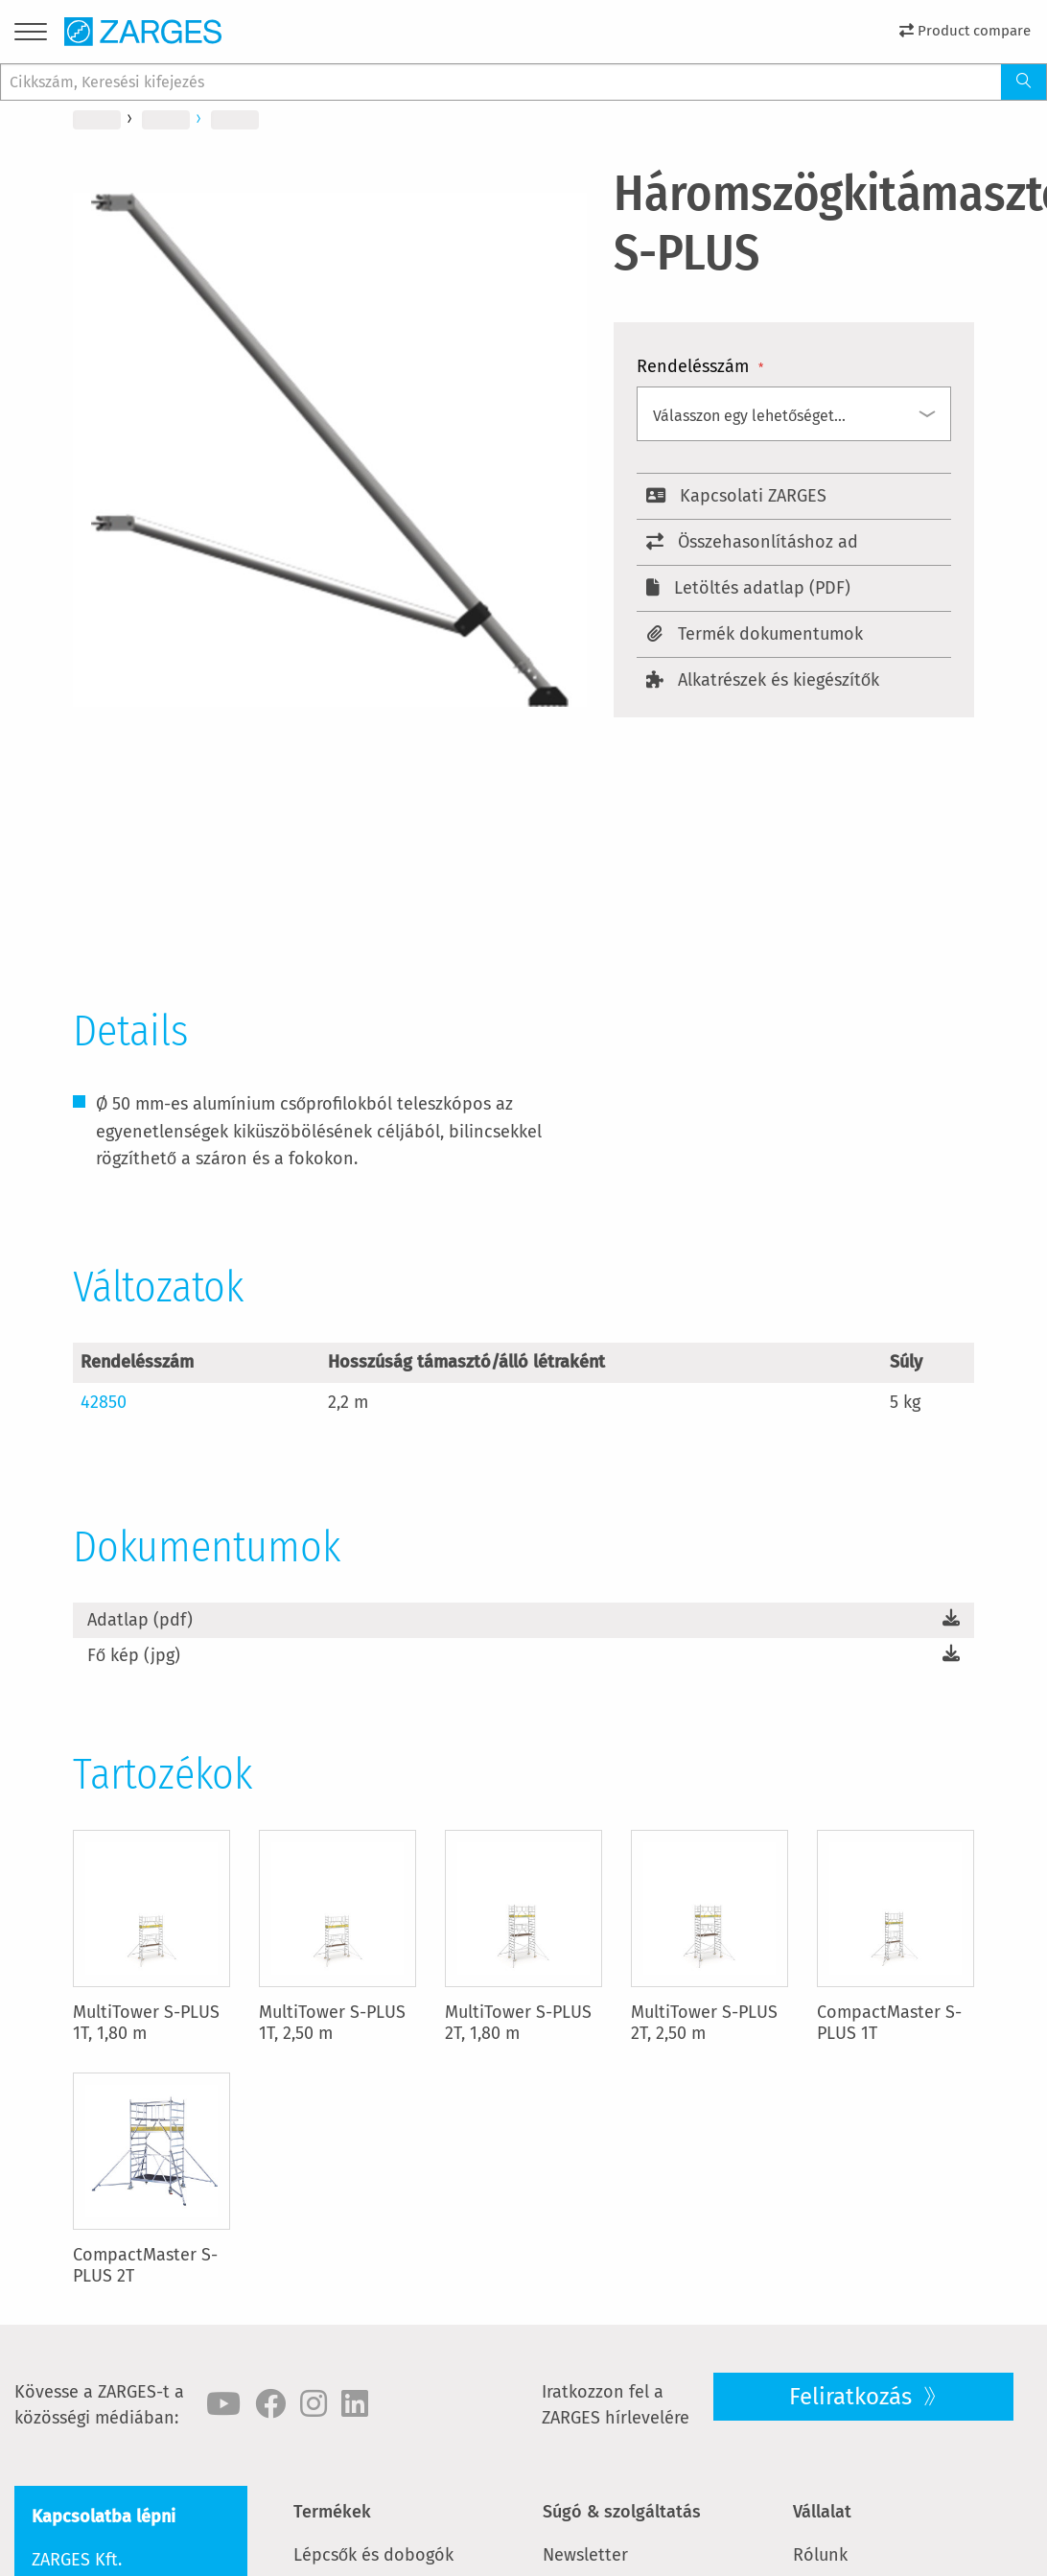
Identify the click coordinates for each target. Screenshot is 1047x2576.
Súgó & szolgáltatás (622, 2511)
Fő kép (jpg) (133, 1655)
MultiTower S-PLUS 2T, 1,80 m (518, 2023)
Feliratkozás (853, 2396)
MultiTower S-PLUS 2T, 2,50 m (704, 2023)
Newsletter (585, 2554)
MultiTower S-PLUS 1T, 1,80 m (146, 2023)
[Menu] (30, 35)
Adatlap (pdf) (140, 1619)
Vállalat (822, 2511)
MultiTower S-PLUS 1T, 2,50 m (332, 2023)
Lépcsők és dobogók (373, 2554)
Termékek (332, 2511)
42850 (104, 1402)
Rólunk (820, 2554)
